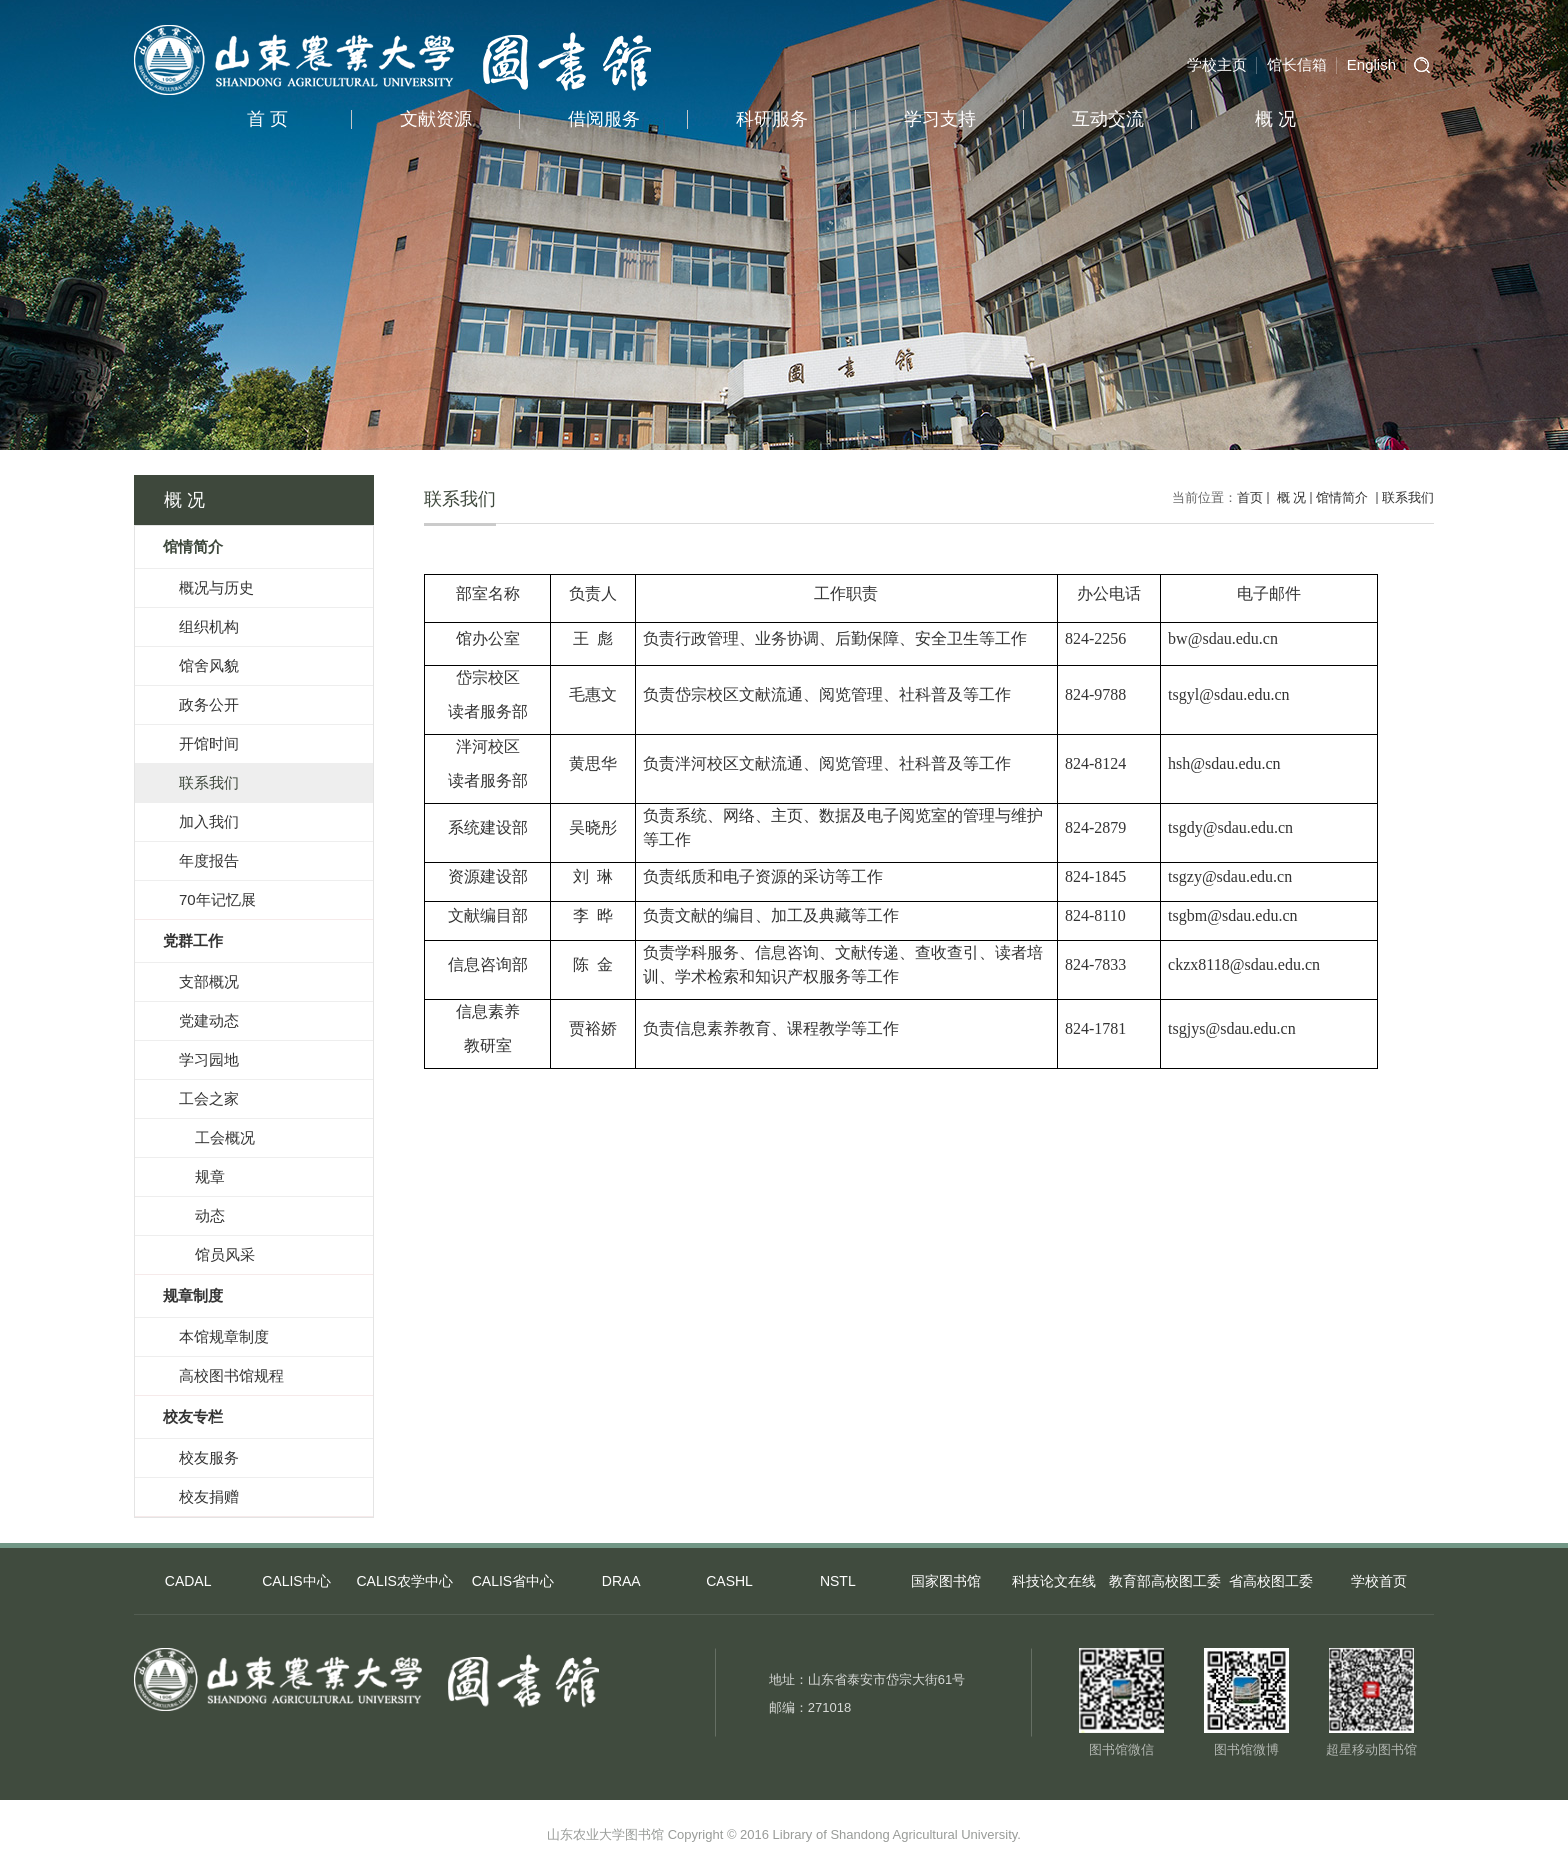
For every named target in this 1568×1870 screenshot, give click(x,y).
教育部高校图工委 (1163, 1581)
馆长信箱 (1297, 64)
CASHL (729, 1581)
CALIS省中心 (513, 1581)
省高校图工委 (1271, 1581)
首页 (1250, 497)
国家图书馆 (946, 1581)
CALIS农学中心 (404, 1581)
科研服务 (772, 119)
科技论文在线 (1054, 1581)
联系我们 (1408, 497)
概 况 (1275, 119)
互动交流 (1108, 119)
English (1371, 64)
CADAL (188, 1581)
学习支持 (940, 119)
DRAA (621, 1581)
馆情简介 (1344, 497)
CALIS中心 (296, 1581)
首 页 (267, 119)
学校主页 (1217, 64)
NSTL (838, 1581)
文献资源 (436, 119)
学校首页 (1379, 1581)
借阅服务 (604, 119)
